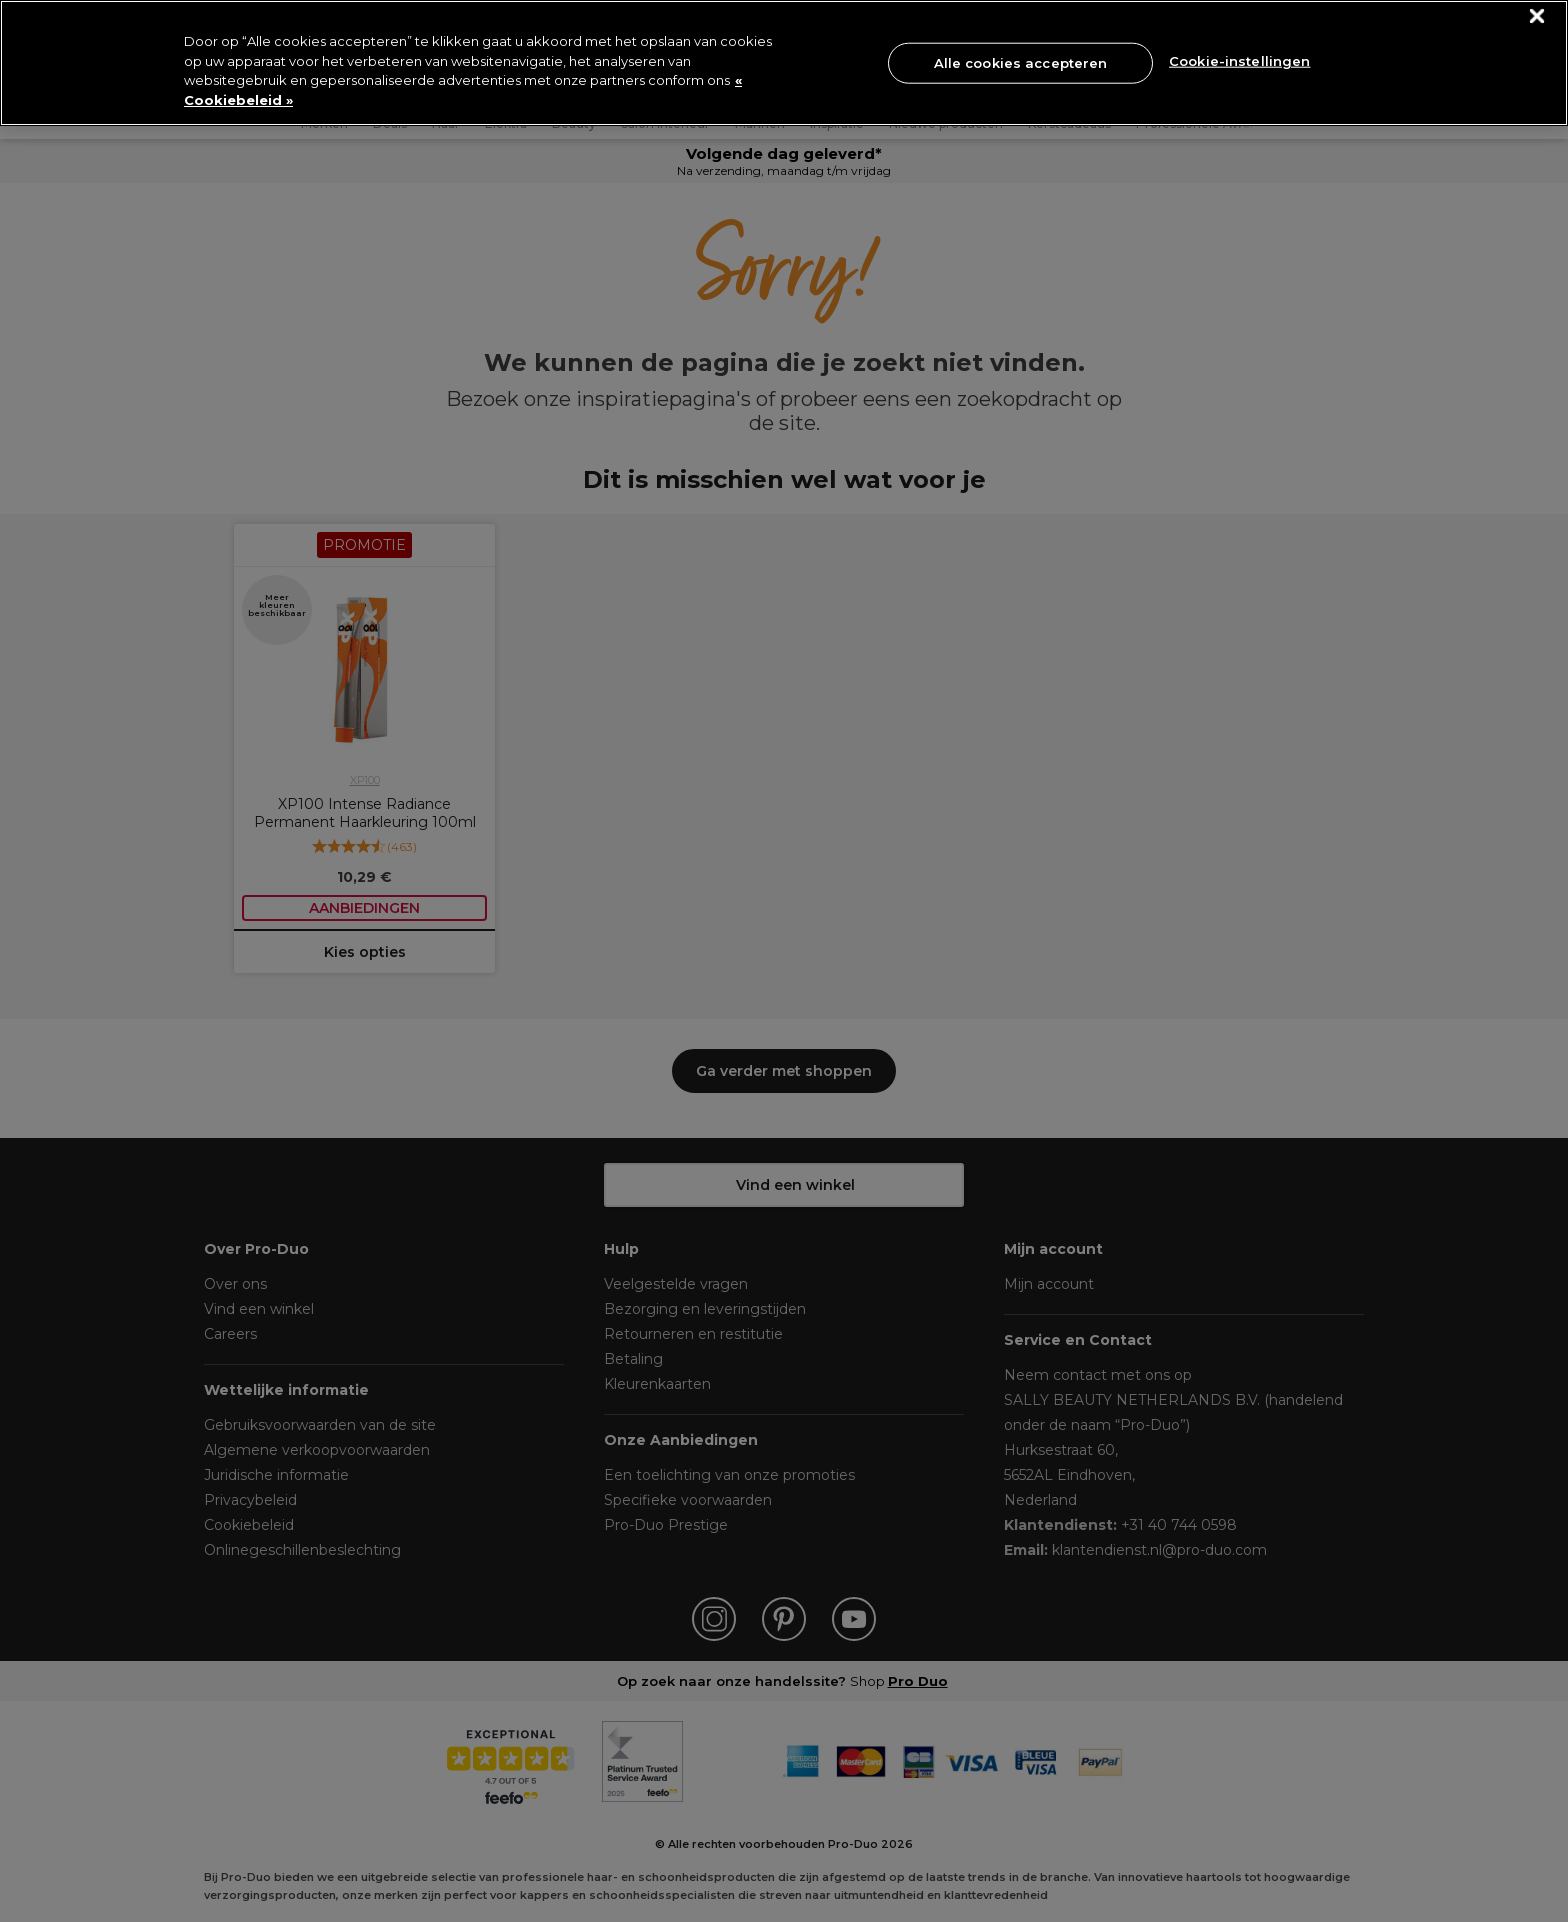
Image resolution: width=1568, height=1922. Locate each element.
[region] (784, 63)
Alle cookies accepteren (1021, 62)
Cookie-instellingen (1239, 61)
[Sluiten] (1537, 16)
